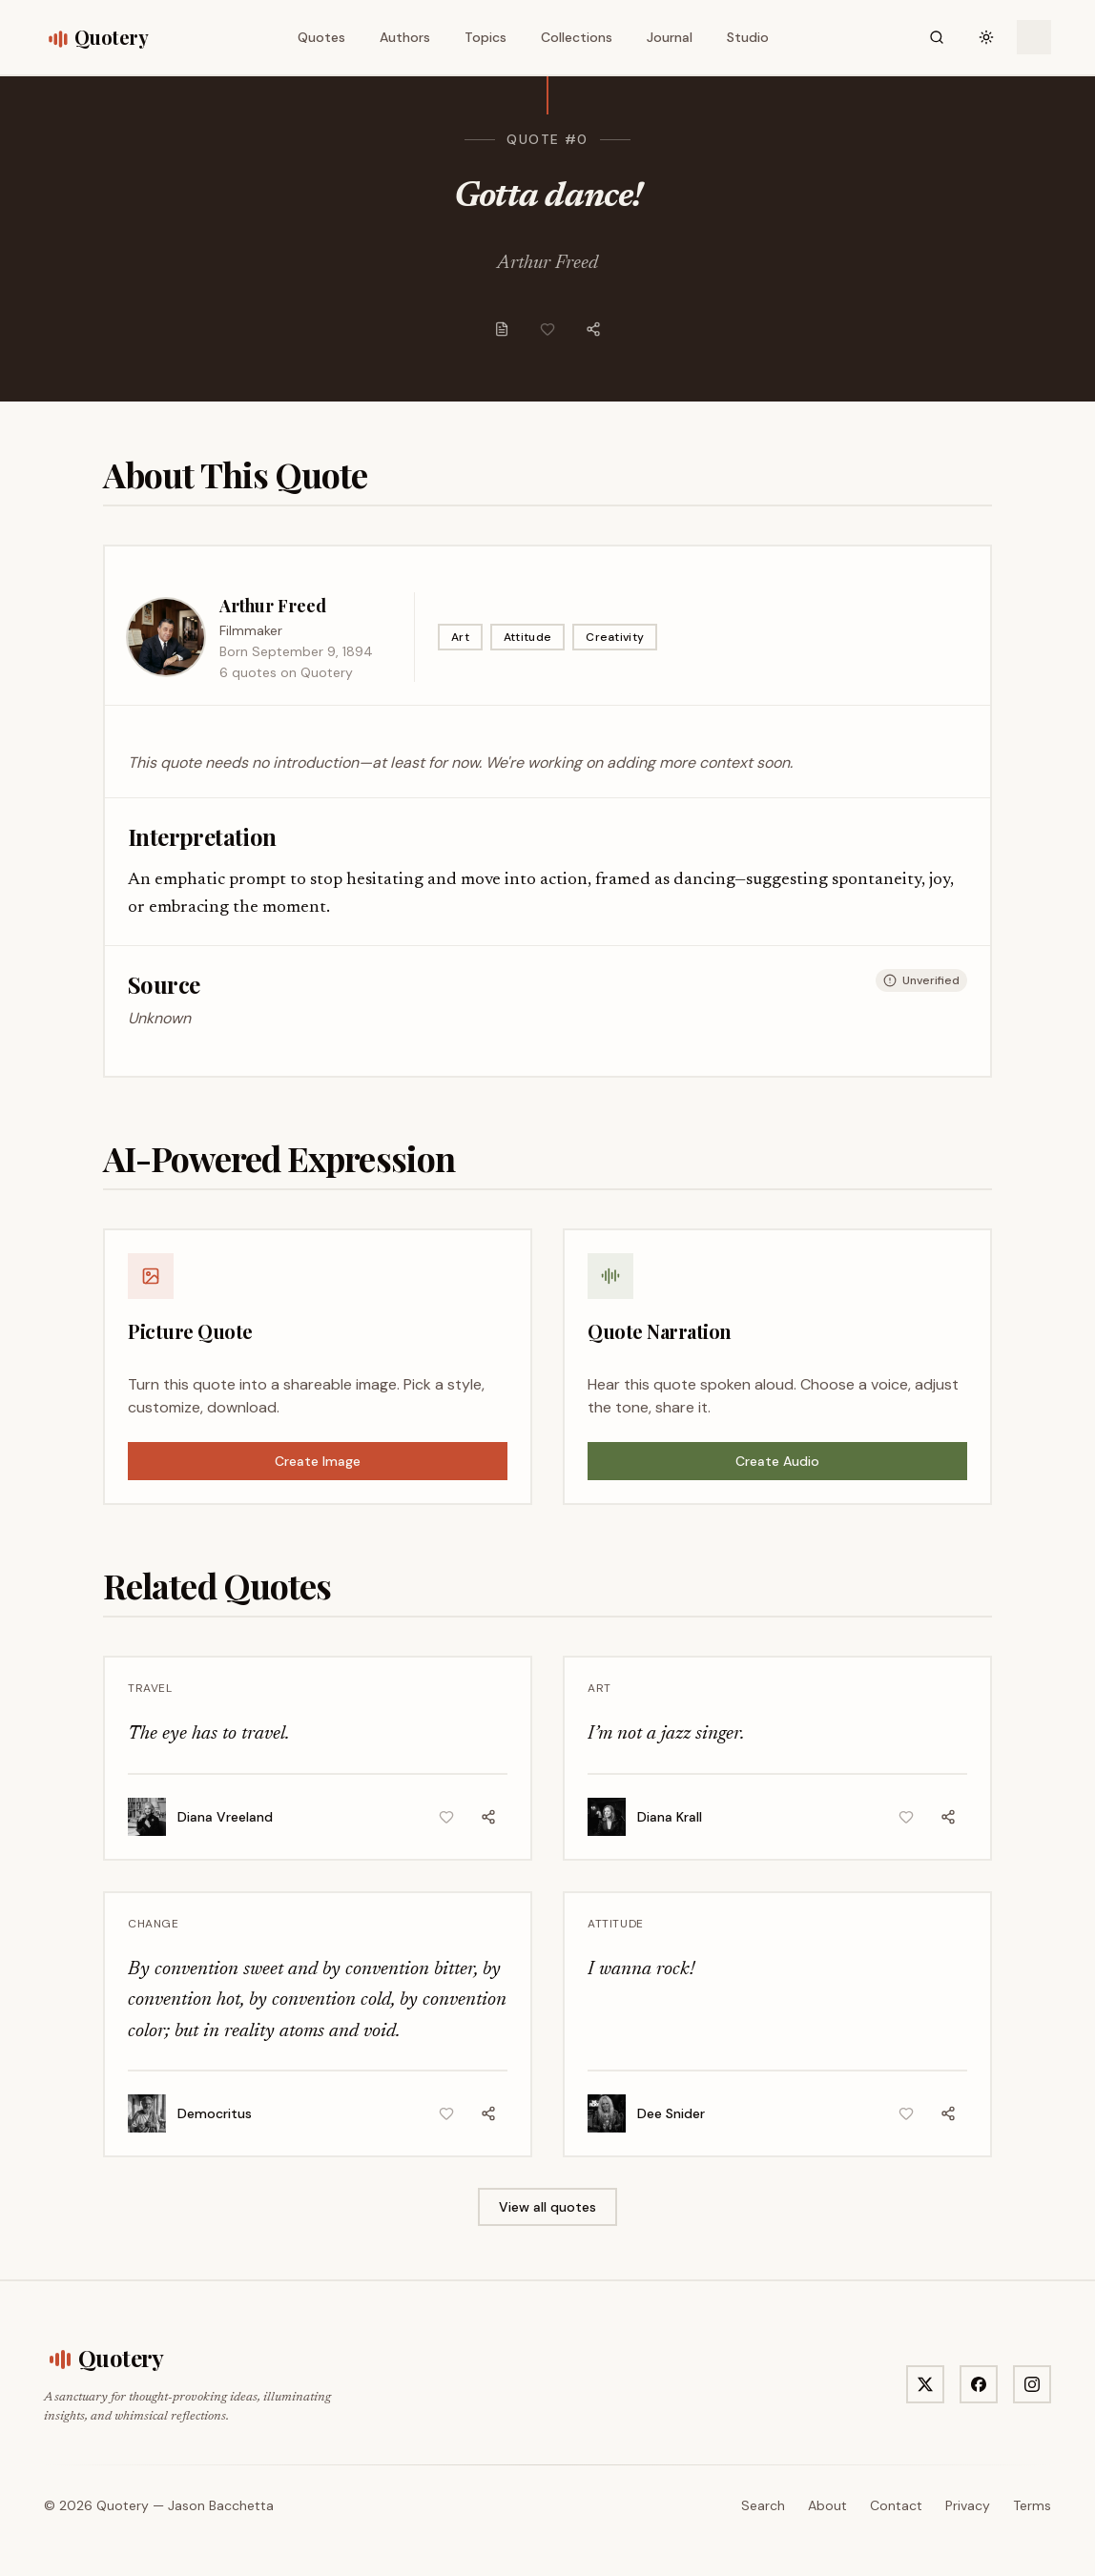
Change (153, 1923)
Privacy (967, 2505)
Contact (896, 2505)
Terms (1032, 2505)
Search (763, 2505)
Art (460, 637)
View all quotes (547, 2206)
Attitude (527, 637)
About (827, 2505)
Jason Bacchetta (221, 2505)
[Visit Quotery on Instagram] (1032, 2384)
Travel (150, 1688)
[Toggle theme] (986, 37)
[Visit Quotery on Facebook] (979, 2384)
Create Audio (777, 1461)
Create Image (318, 1461)
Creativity (615, 637)
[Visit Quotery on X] (925, 2384)
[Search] (937, 37)
